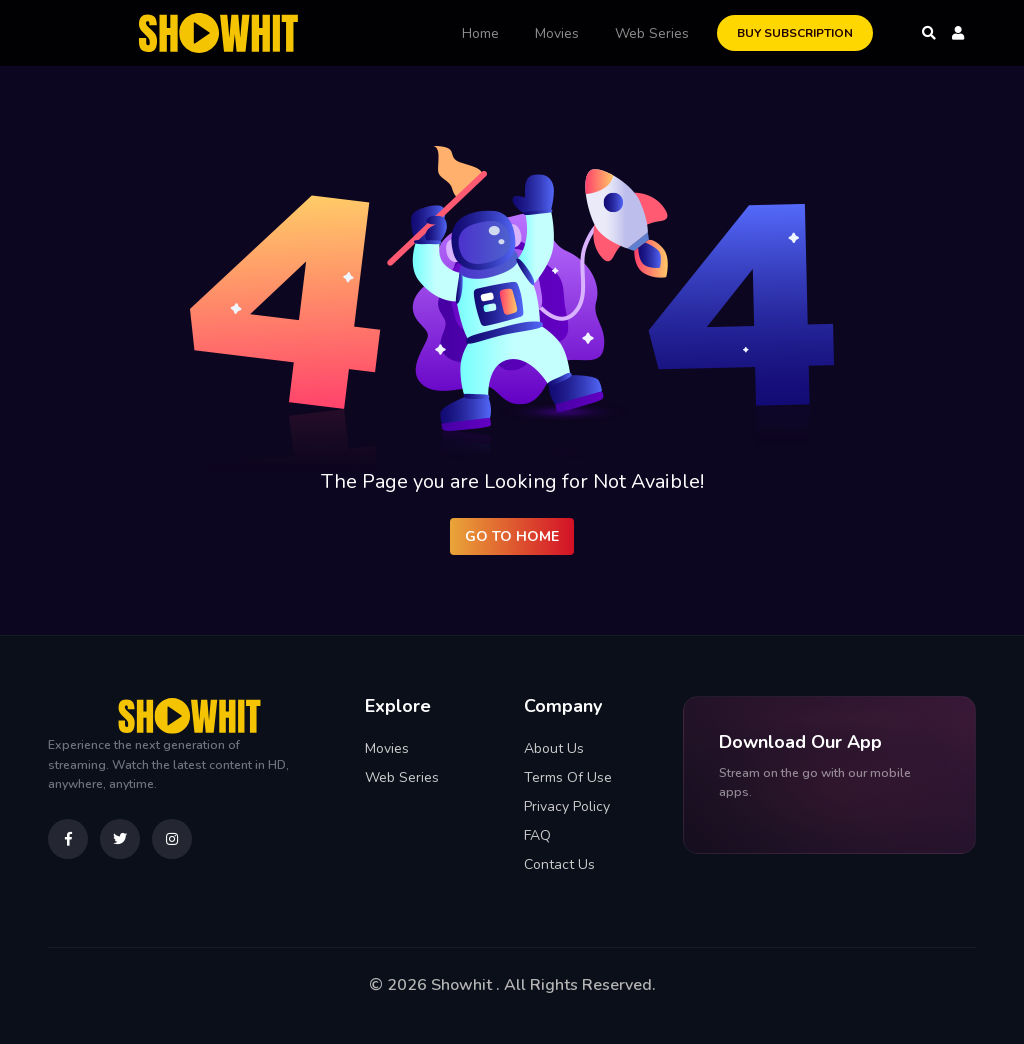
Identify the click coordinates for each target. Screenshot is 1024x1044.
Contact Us (559, 864)
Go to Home (512, 536)
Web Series (652, 33)
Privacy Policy (567, 806)
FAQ (537, 835)
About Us (554, 748)
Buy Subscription (795, 33)
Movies (557, 33)
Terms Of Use (568, 777)
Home (480, 33)
